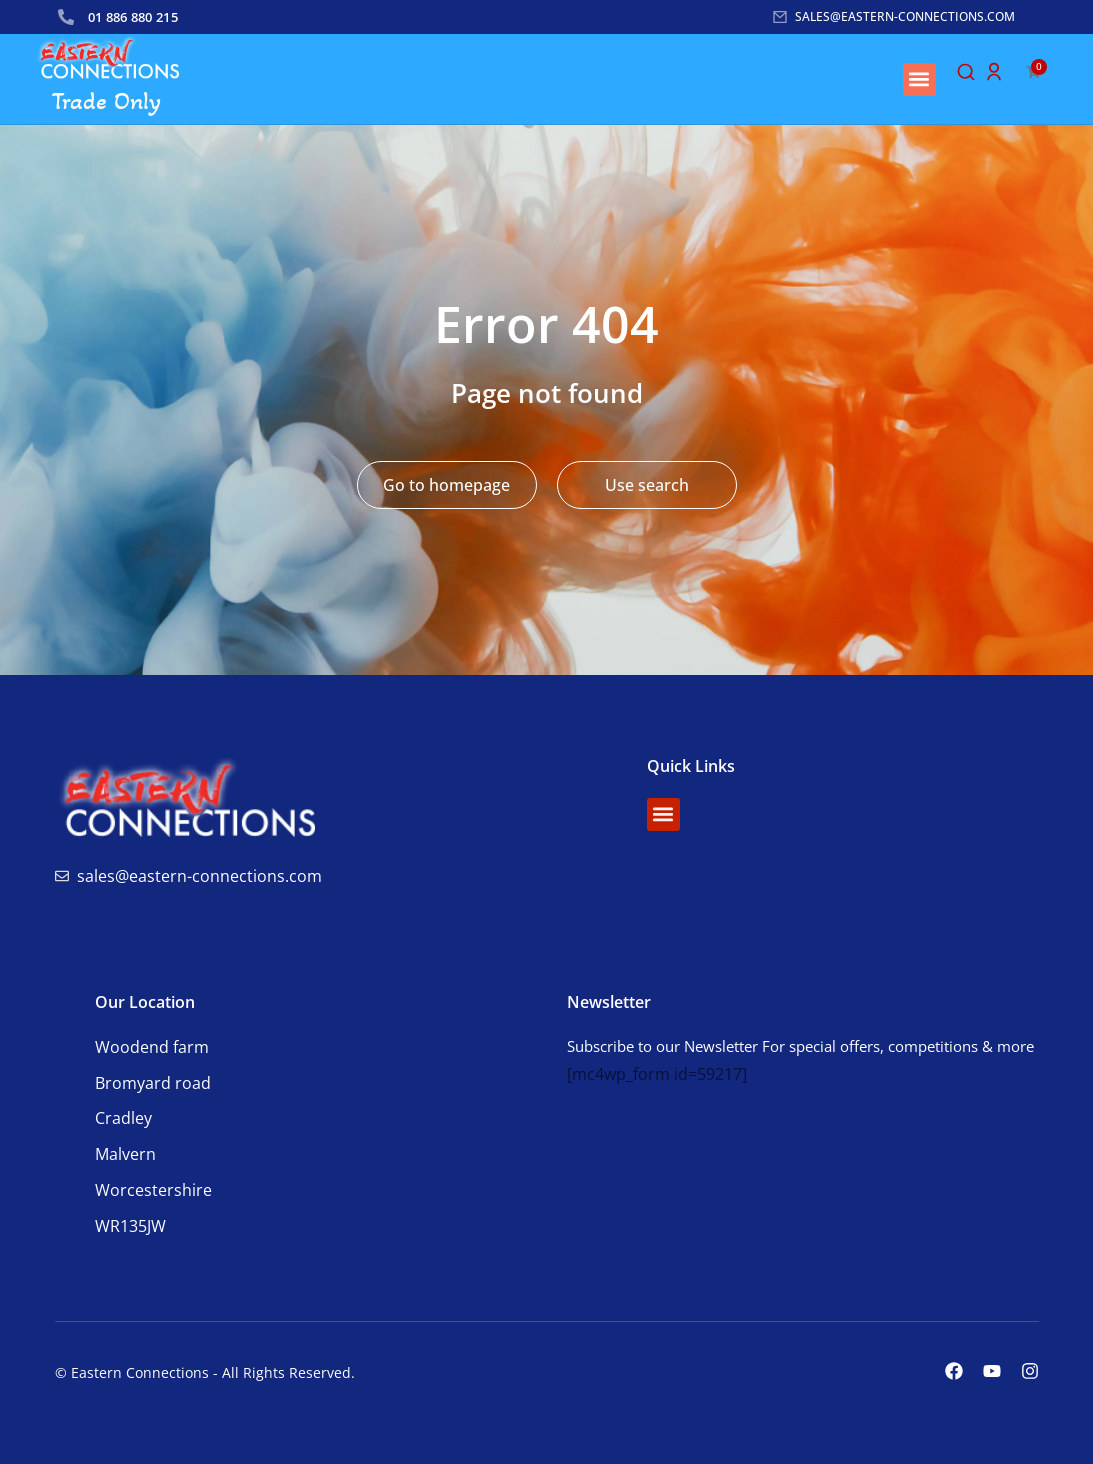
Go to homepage (446, 485)
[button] (919, 79)
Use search (647, 485)
